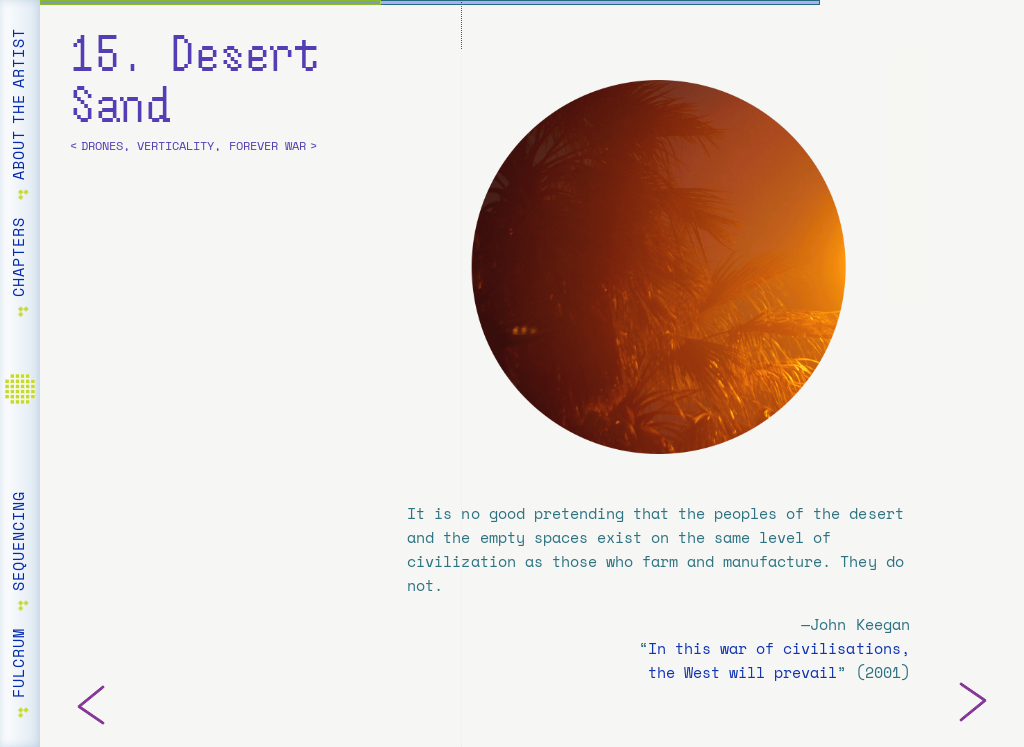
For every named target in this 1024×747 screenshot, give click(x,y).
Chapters (19, 257)
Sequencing (19, 541)
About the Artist (19, 104)
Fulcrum (19, 663)
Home (24, 401)
